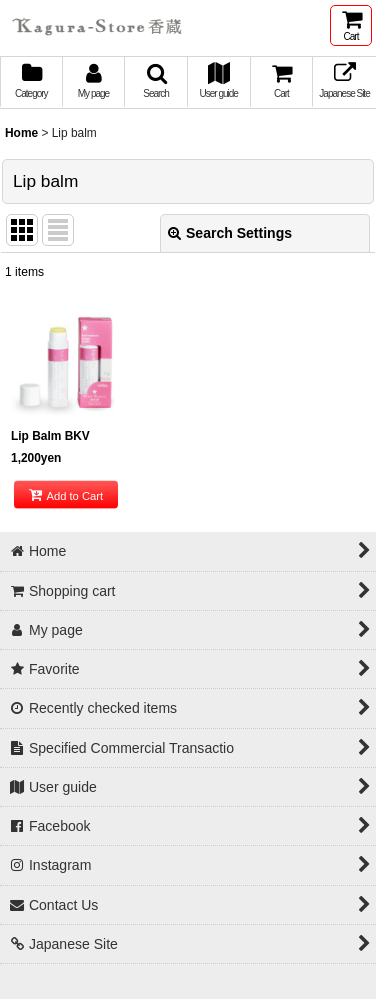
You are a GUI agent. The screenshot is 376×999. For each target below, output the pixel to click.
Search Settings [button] (230, 233)
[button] (156, 82)
